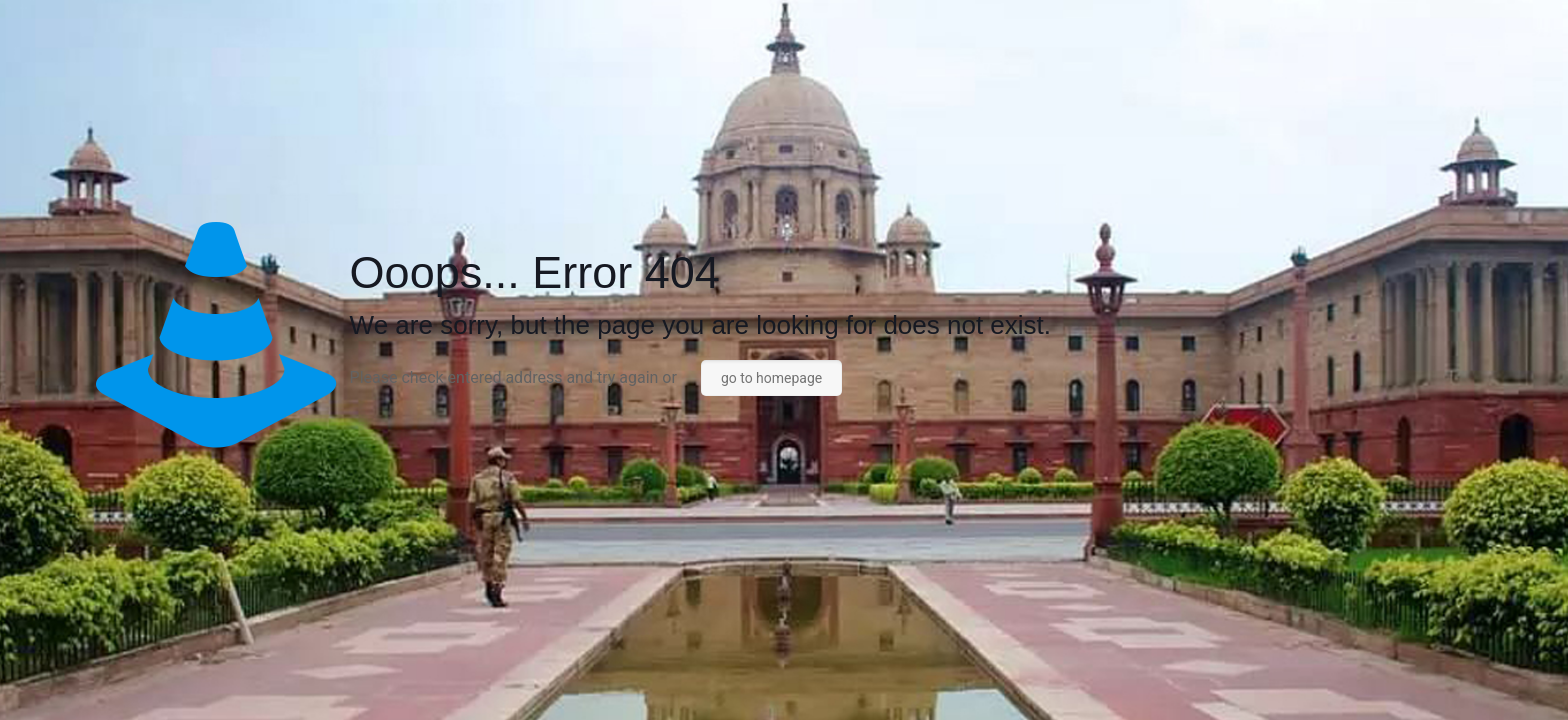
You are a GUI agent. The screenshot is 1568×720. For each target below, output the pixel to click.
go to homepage (771, 378)
